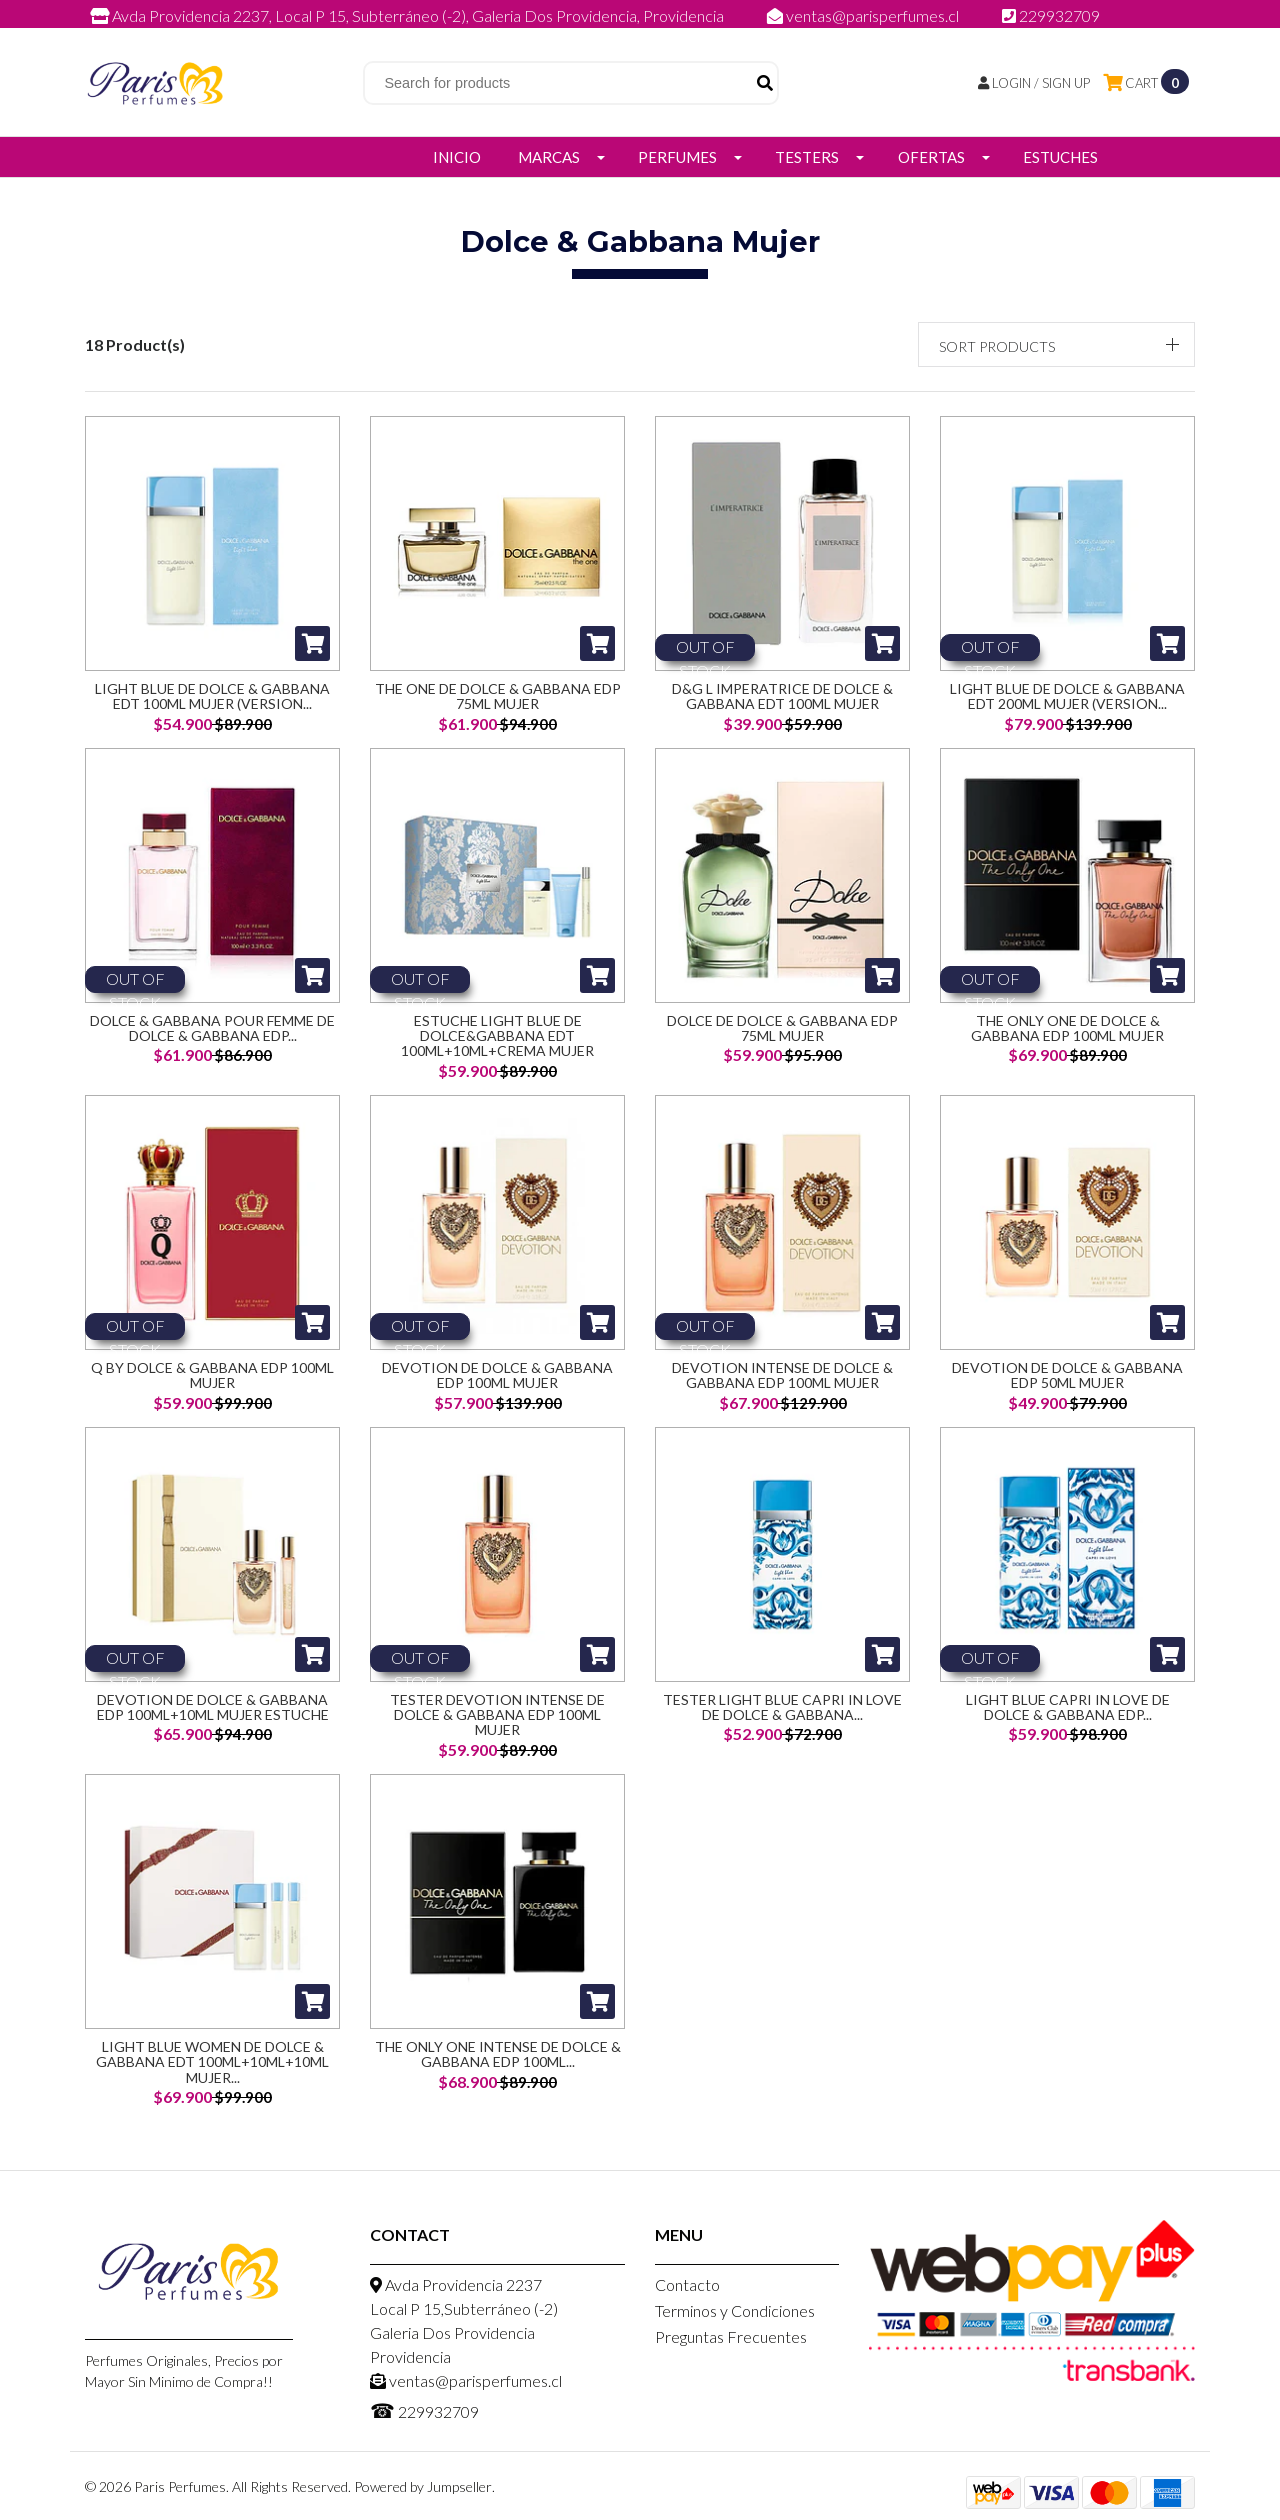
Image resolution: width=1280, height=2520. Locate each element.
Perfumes (677, 157)
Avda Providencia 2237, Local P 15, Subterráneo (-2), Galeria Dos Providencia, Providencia (408, 15)
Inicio (457, 157)
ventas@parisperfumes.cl (864, 15)
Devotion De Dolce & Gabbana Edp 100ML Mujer (497, 1383)
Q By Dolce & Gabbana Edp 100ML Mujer (212, 1383)
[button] (1057, 344)
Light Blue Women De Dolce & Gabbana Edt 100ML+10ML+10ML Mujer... (212, 2062)
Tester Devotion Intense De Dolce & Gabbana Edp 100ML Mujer (497, 1719)
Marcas (549, 157)
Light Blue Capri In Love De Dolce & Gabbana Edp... (1067, 1719)
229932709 (1051, 15)
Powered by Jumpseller (423, 2491)
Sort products (997, 346)
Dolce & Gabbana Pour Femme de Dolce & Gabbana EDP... (212, 1032)
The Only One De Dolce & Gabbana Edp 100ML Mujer (1067, 1032)
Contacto (687, 2289)
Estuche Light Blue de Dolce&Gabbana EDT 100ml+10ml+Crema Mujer (497, 1040)
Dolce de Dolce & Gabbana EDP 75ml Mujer (782, 1032)
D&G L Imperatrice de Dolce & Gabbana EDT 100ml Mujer (782, 696)
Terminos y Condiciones (735, 2315)
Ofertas (931, 157)
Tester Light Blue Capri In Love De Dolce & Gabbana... (782, 1719)
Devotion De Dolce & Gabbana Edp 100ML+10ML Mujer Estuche (213, 1719)
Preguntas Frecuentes (731, 2341)
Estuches (1060, 157)
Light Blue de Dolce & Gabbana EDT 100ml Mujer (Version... (212, 696)
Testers (807, 157)
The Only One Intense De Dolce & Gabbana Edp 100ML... (498, 2054)
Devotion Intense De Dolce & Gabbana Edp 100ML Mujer (782, 1383)
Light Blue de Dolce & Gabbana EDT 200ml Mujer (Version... (1067, 696)
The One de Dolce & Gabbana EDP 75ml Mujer (498, 696)
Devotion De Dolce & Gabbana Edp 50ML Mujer (1067, 1383)
